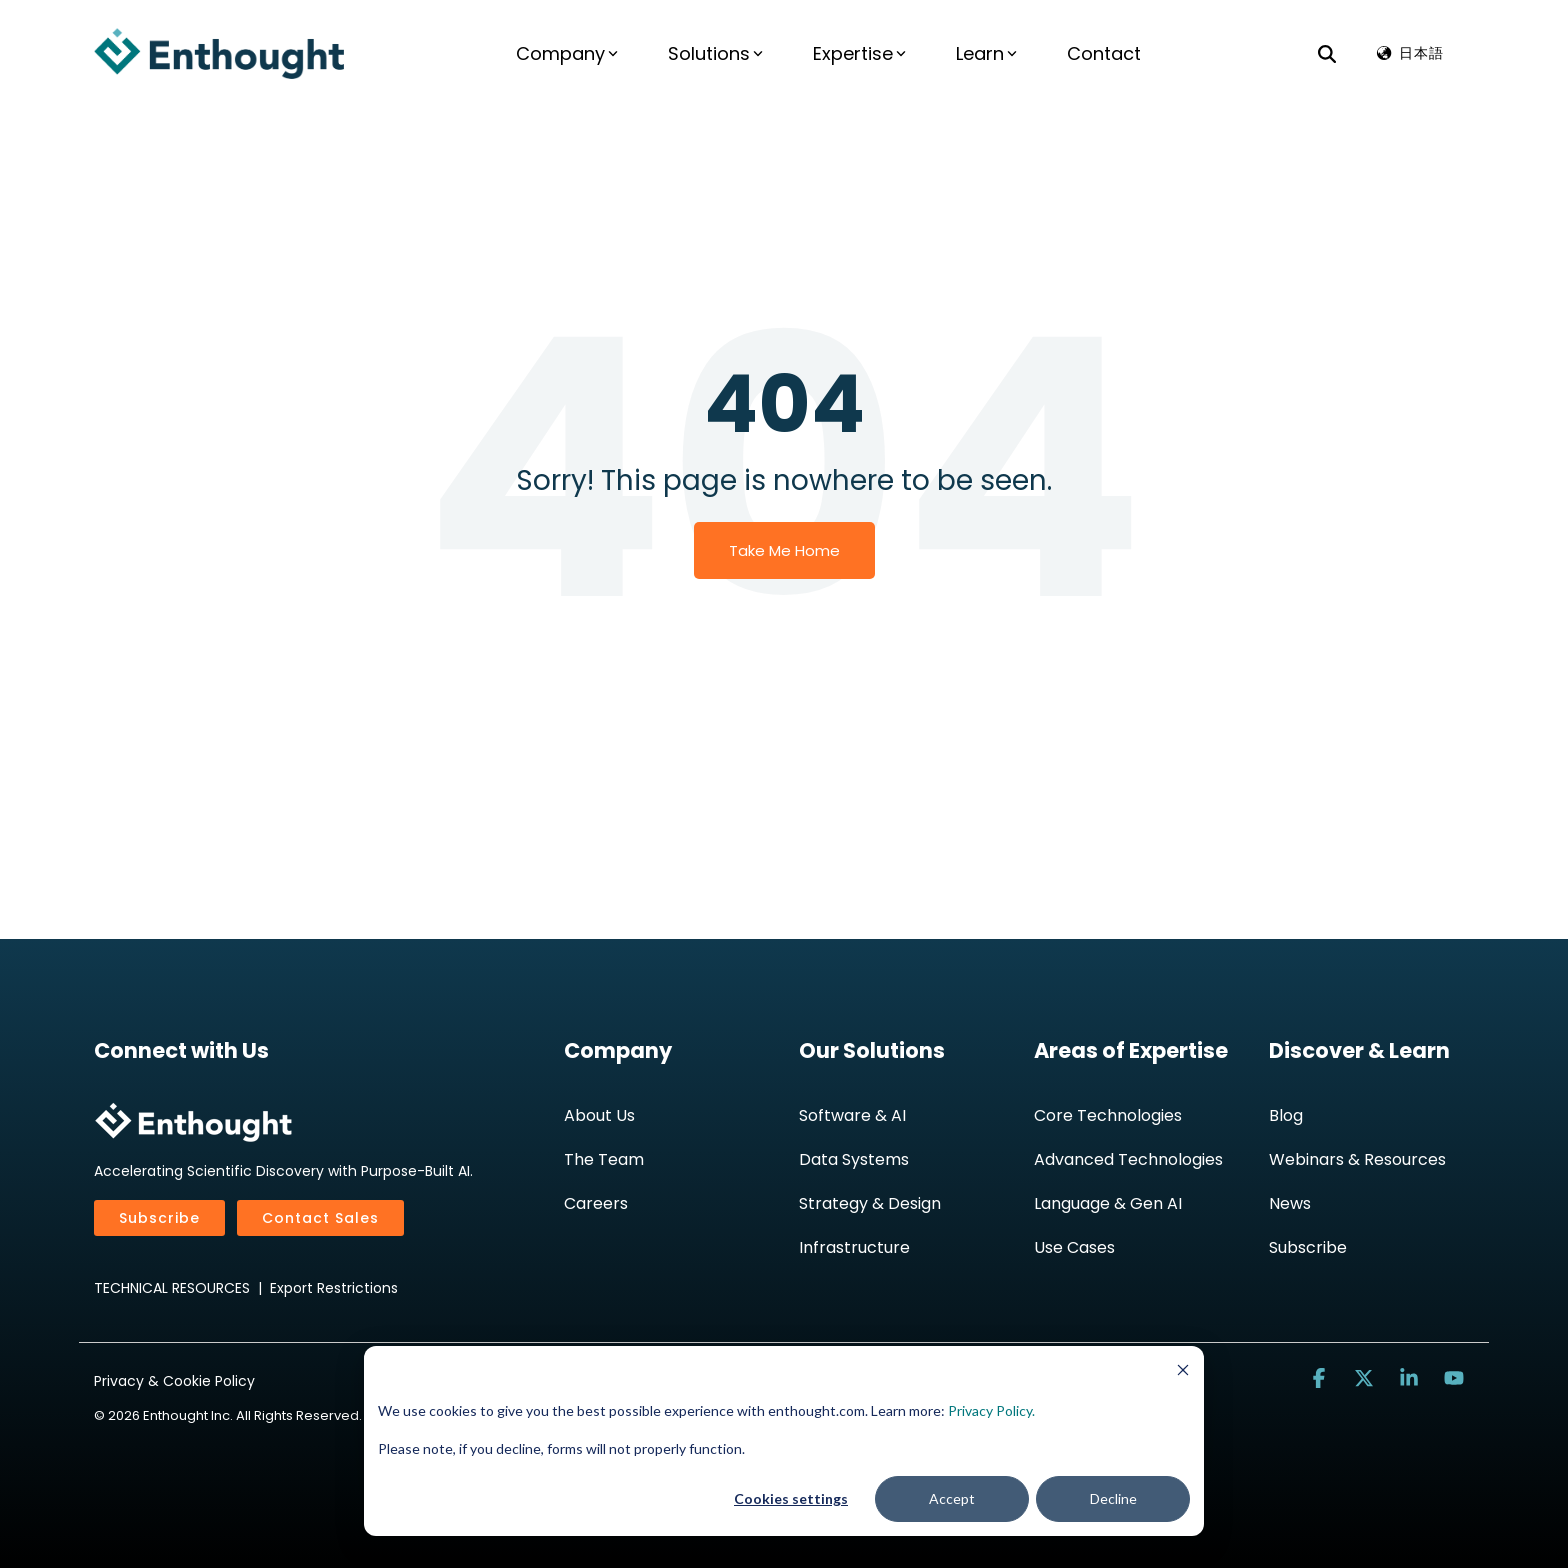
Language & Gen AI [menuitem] (1108, 1203)
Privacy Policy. (991, 1410)
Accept (952, 1498)
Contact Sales (320, 1218)
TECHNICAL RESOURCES (172, 1288)
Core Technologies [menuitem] (1108, 1115)
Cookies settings (791, 1498)
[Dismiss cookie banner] (1183, 1372)
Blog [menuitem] (1286, 1115)
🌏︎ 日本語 (1409, 53)
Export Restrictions (334, 1288)
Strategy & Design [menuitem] (870, 1203)
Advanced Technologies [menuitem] (1128, 1159)
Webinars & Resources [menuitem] (1357, 1159)
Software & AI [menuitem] (852, 1115)
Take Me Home (784, 550)
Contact (1104, 53)
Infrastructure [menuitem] (854, 1247)
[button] (1321, 1378)
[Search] (1327, 53)
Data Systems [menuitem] (854, 1159)
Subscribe (159, 1218)
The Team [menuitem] (604, 1159)
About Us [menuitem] (599, 1115)
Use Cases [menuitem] (1074, 1247)
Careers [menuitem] (596, 1203)
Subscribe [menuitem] (1308, 1247)
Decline (1113, 1498)
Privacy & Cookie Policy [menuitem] (174, 1381)
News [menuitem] (1290, 1203)
